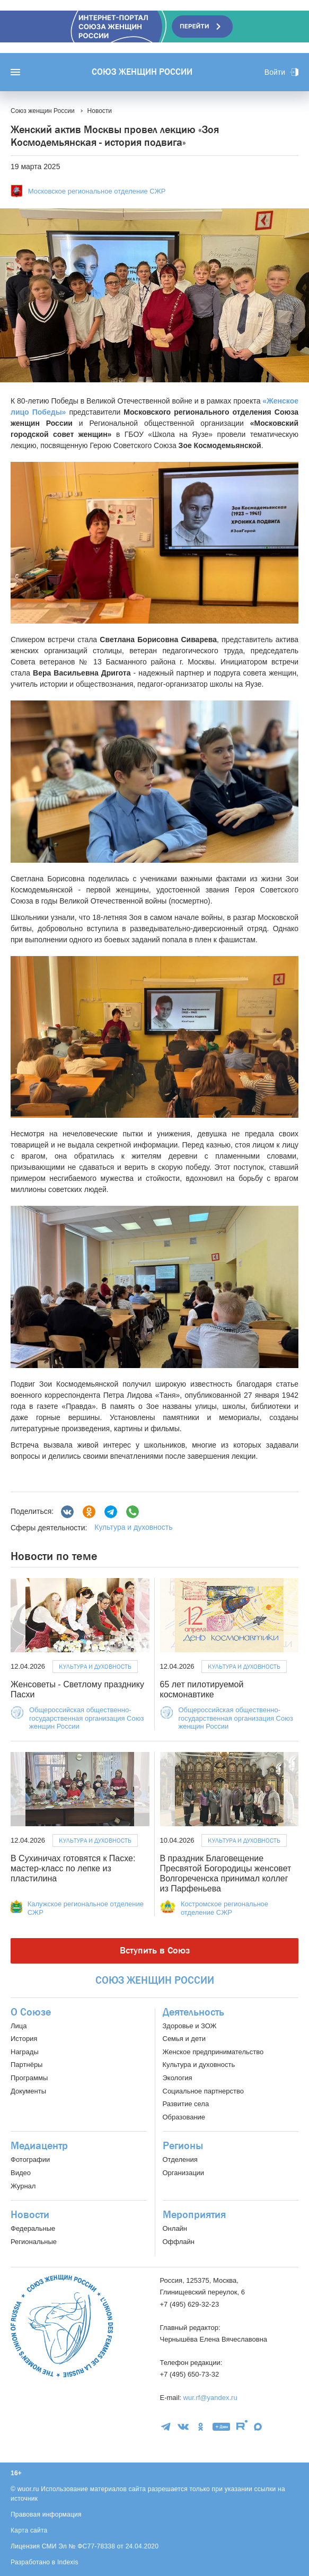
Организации (184, 2173)
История (24, 2039)
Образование (184, 2117)
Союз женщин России (142, 72)
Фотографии (30, 2159)
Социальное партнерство (203, 2091)
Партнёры (26, 2065)
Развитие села (186, 2104)
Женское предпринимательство (213, 2052)
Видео (21, 2173)
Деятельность (193, 2012)
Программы (29, 2078)
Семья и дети (184, 2039)
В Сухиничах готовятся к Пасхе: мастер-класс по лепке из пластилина (73, 1868)
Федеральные (33, 2228)
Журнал (23, 2186)
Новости (30, 2215)
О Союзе (31, 2012)
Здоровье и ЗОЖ (190, 2026)
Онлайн (175, 2228)
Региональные (34, 2242)
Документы (28, 2091)
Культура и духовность (133, 1527)
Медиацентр (39, 2146)
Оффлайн (179, 2242)
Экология (177, 2078)
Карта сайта (29, 2530)
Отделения (180, 2159)
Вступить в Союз (155, 1950)
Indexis (67, 2562)
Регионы (183, 2146)
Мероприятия (194, 2215)
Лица (19, 2026)
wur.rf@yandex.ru (210, 2398)
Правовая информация (46, 2514)
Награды (25, 2052)
